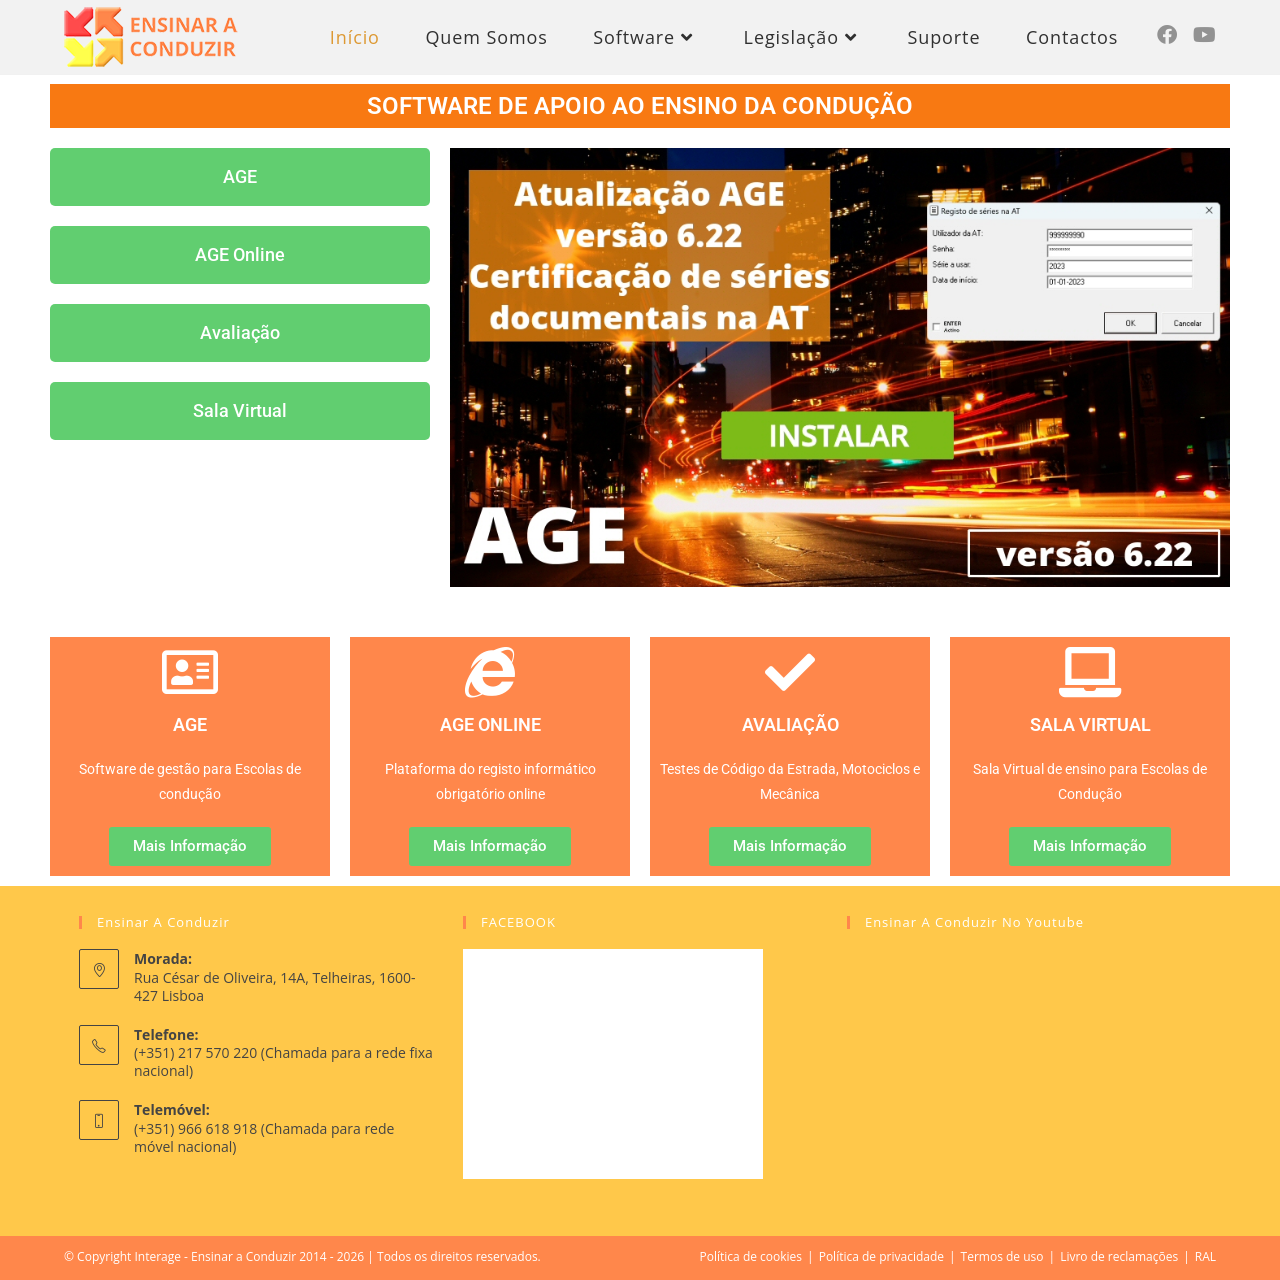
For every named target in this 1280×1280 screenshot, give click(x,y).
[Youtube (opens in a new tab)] (1204, 35)
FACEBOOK (518, 922)
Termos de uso (1002, 1256)
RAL (1205, 1256)
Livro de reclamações (1119, 1256)
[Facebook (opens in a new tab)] (1167, 35)
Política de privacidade (881, 1256)
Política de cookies (751, 1256)
